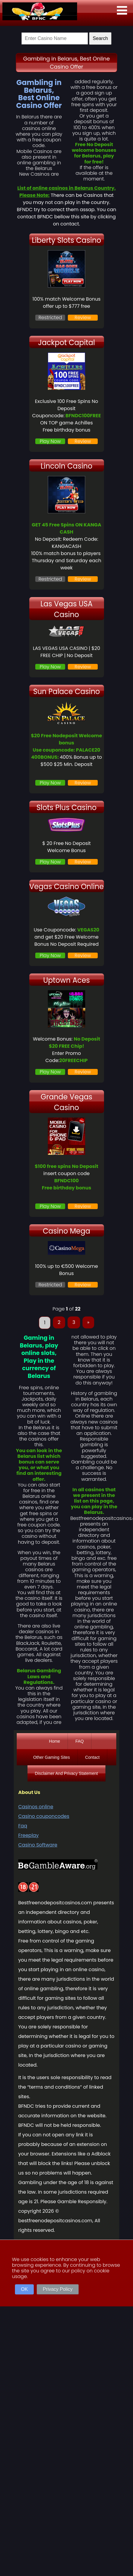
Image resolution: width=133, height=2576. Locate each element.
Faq (22, 1825)
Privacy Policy (58, 2289)
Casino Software (37, 1844)
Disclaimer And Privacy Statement (66, 1773)
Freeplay (28, 1835)
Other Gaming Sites (51, 1757)
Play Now (50, 441)
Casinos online (35, 1806)
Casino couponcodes (43, 1816)
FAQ (79, 1741)
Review (83, 317)
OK (24, 2289)
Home (54, 1741)
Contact (92, 1757)
